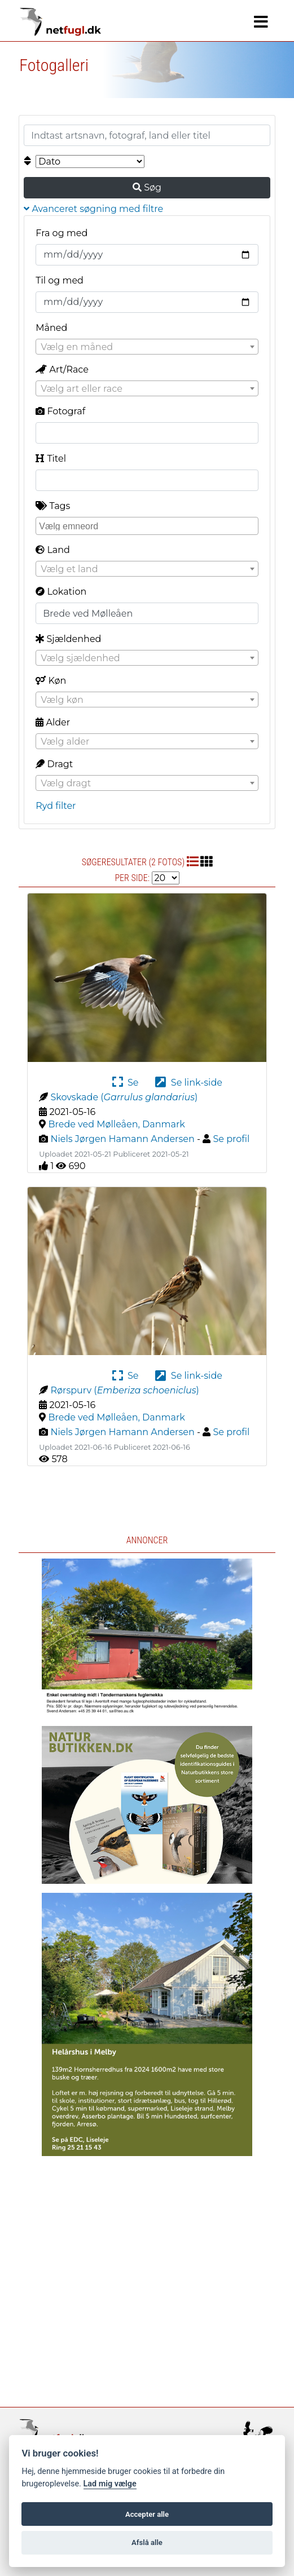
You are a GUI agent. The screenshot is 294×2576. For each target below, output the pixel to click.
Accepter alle (147, 2514)
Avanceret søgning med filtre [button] (93, 208)
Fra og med (61, 233)
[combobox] (147, 347)
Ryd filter (56, 805)
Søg (147, 187)
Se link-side (188, 1082)
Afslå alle (147, 2542)
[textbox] (147, 347)
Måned (51, 327)
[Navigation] (261, 22)
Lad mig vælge (110, 2484)
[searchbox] (148, 525)
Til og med (60, 280)
